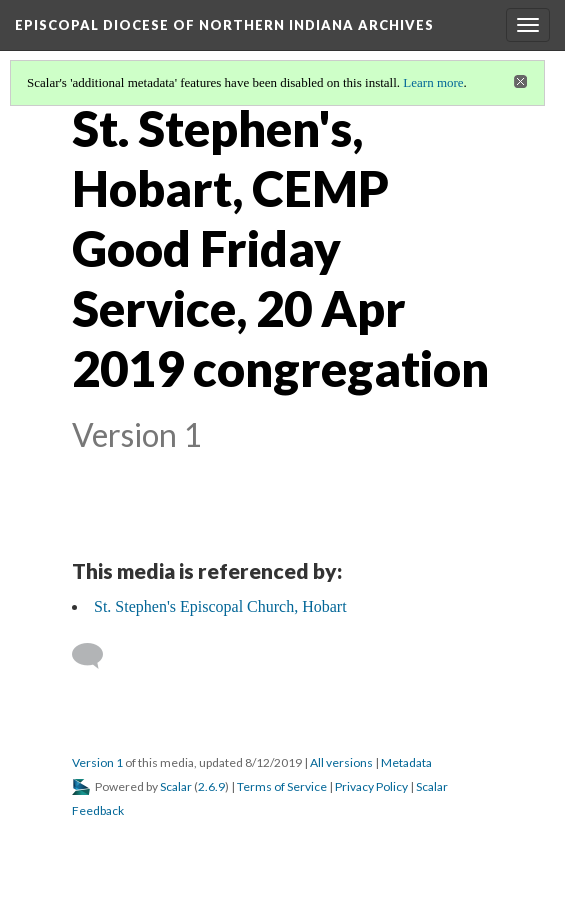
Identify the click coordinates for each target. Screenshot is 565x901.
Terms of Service (282, 786)
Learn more (433, 82)
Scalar (176, 786)
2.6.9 (211, 786)
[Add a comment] (96, 656)
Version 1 (97, 762)
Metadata (406, 762)
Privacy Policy (371, 786)
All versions (341, 762)
